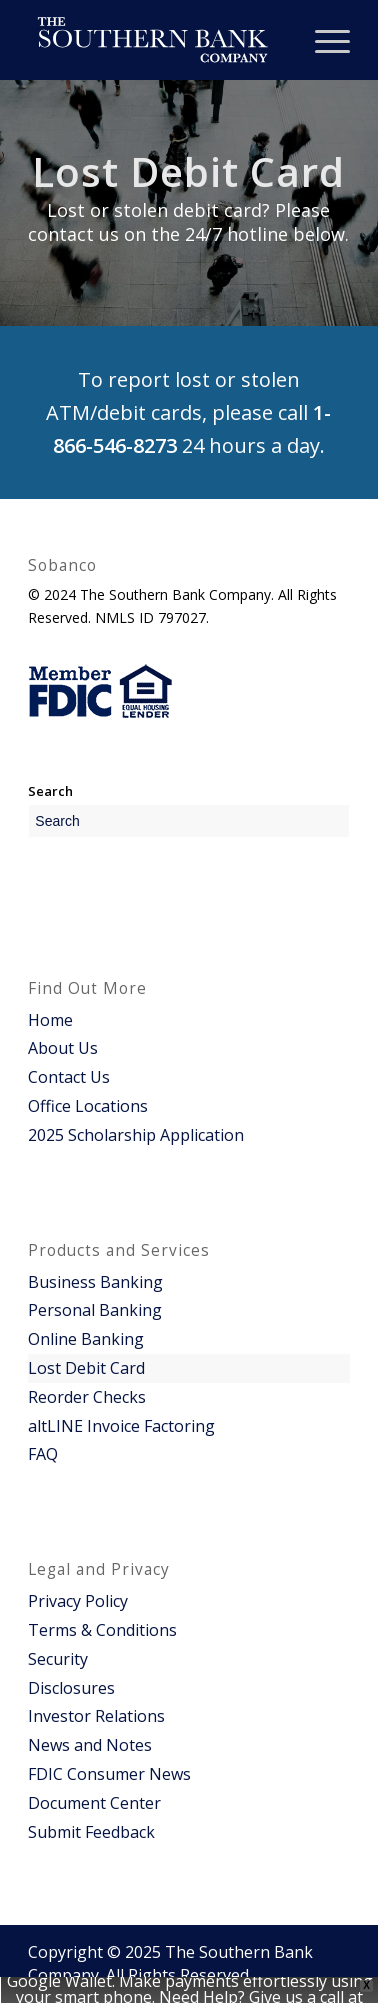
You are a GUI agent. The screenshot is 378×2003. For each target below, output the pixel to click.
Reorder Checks (87, 1397)
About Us (63, 1048)
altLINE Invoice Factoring (121, 1426)
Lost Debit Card (86, 1368)
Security (58, 1659)
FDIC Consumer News (109, 1774)
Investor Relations (96, 1716)
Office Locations (88, 1106)
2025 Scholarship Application (136, 1135)
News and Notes (90, 1745)
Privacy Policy (78, 1601)
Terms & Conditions (102, 1630)
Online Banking (86, 1339)
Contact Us (69, 1077)
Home (50, 1020)
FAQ (43, 1454)
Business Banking (95, 1282)
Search (50, 791)
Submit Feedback (91, 1832)
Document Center (94, 1803)
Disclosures (71, 1688)
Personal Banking (95, 1310)
